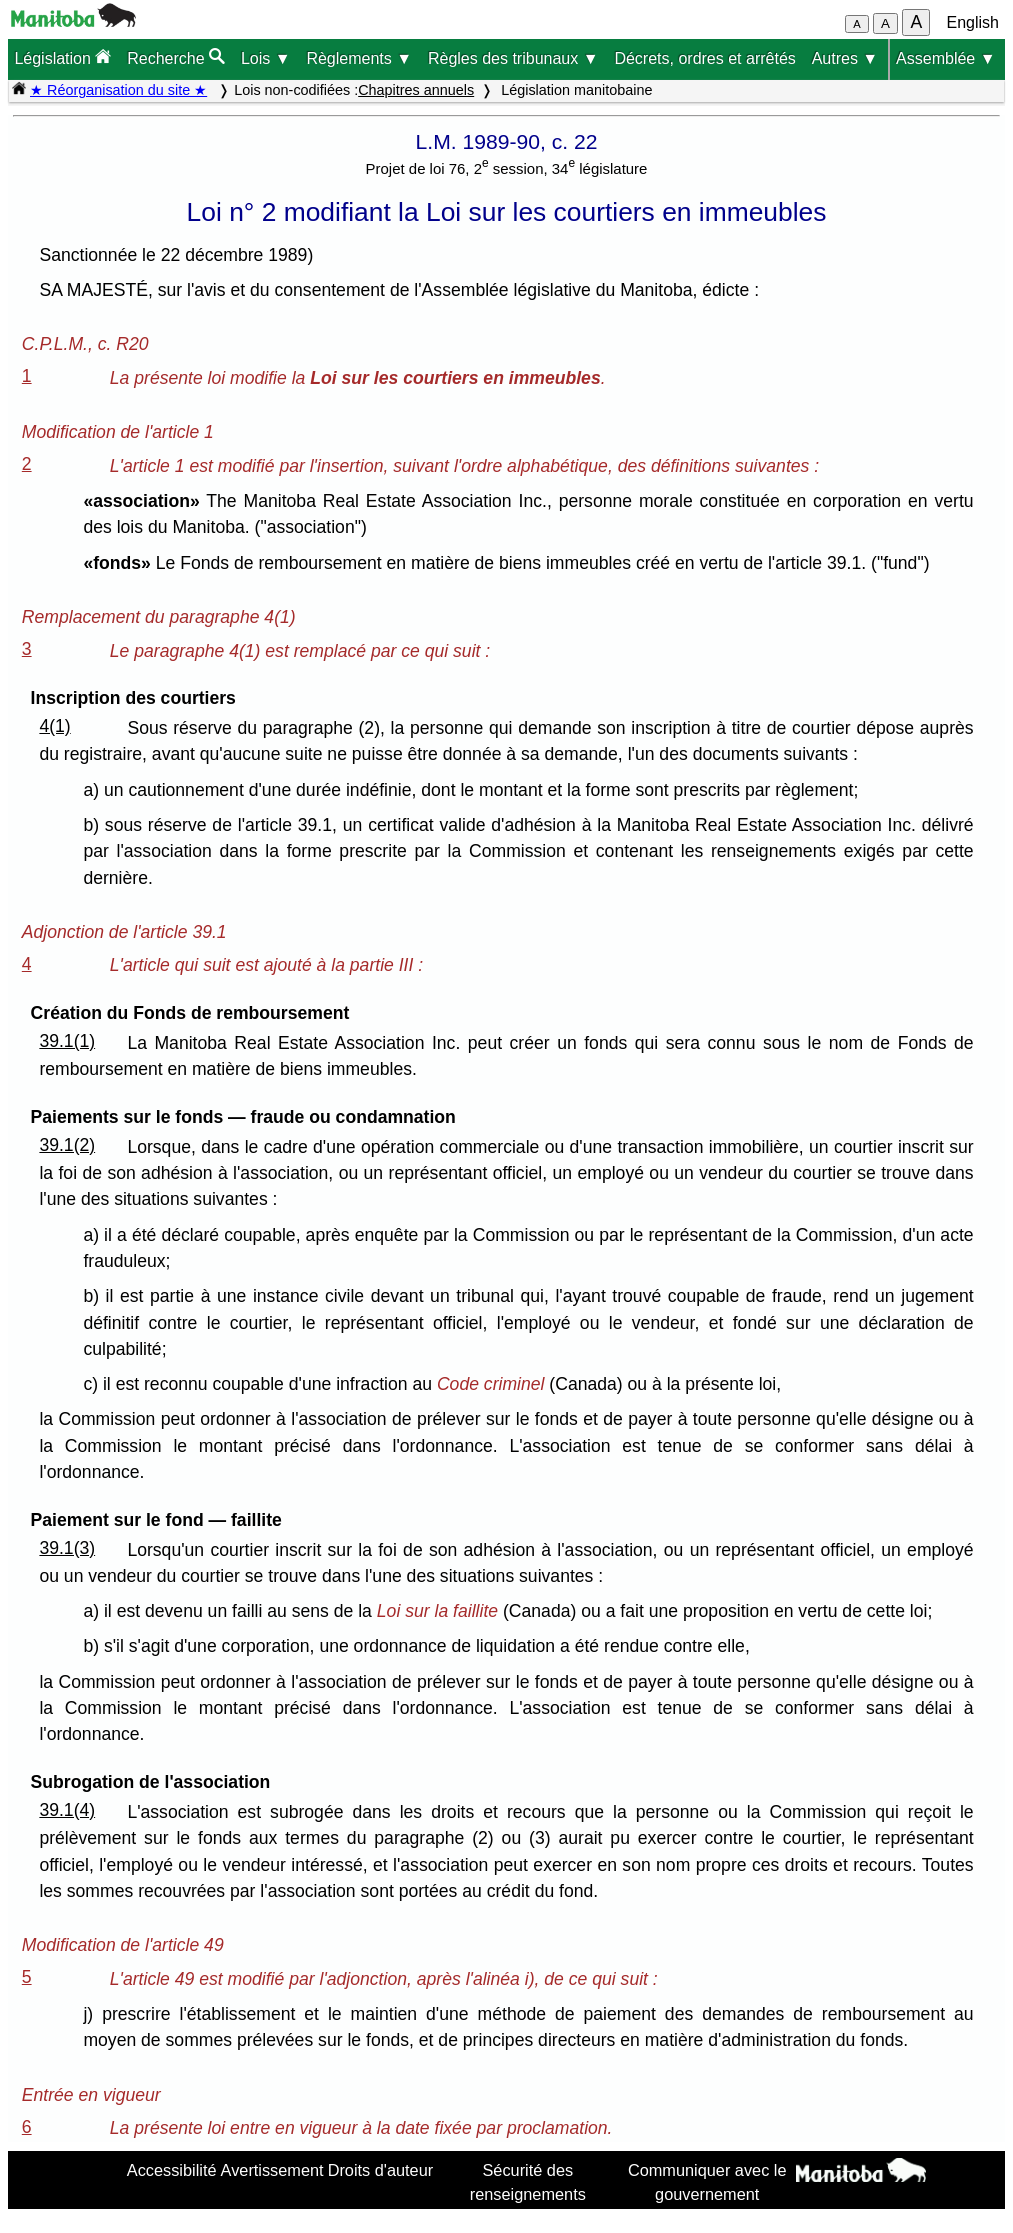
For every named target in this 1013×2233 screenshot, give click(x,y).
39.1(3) (67, 1548)
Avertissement (272, 2170)
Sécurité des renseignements (528, 2182)
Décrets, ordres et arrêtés (704, 58)
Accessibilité (172, 2170)
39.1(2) (67, 1145)
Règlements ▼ (359, 58)
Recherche (176, 57)
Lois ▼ (266, 58)
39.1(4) (67, 1810)
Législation (62, 57)
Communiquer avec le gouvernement (707, 2182)
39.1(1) (67, 1041)
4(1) (54, 726)
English (973, 22)
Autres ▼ (845, 58)
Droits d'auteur (381, 2170)
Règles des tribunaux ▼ (513, 58)
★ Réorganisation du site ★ (118, 90)
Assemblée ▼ (945, 58)
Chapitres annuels (416, 90)
